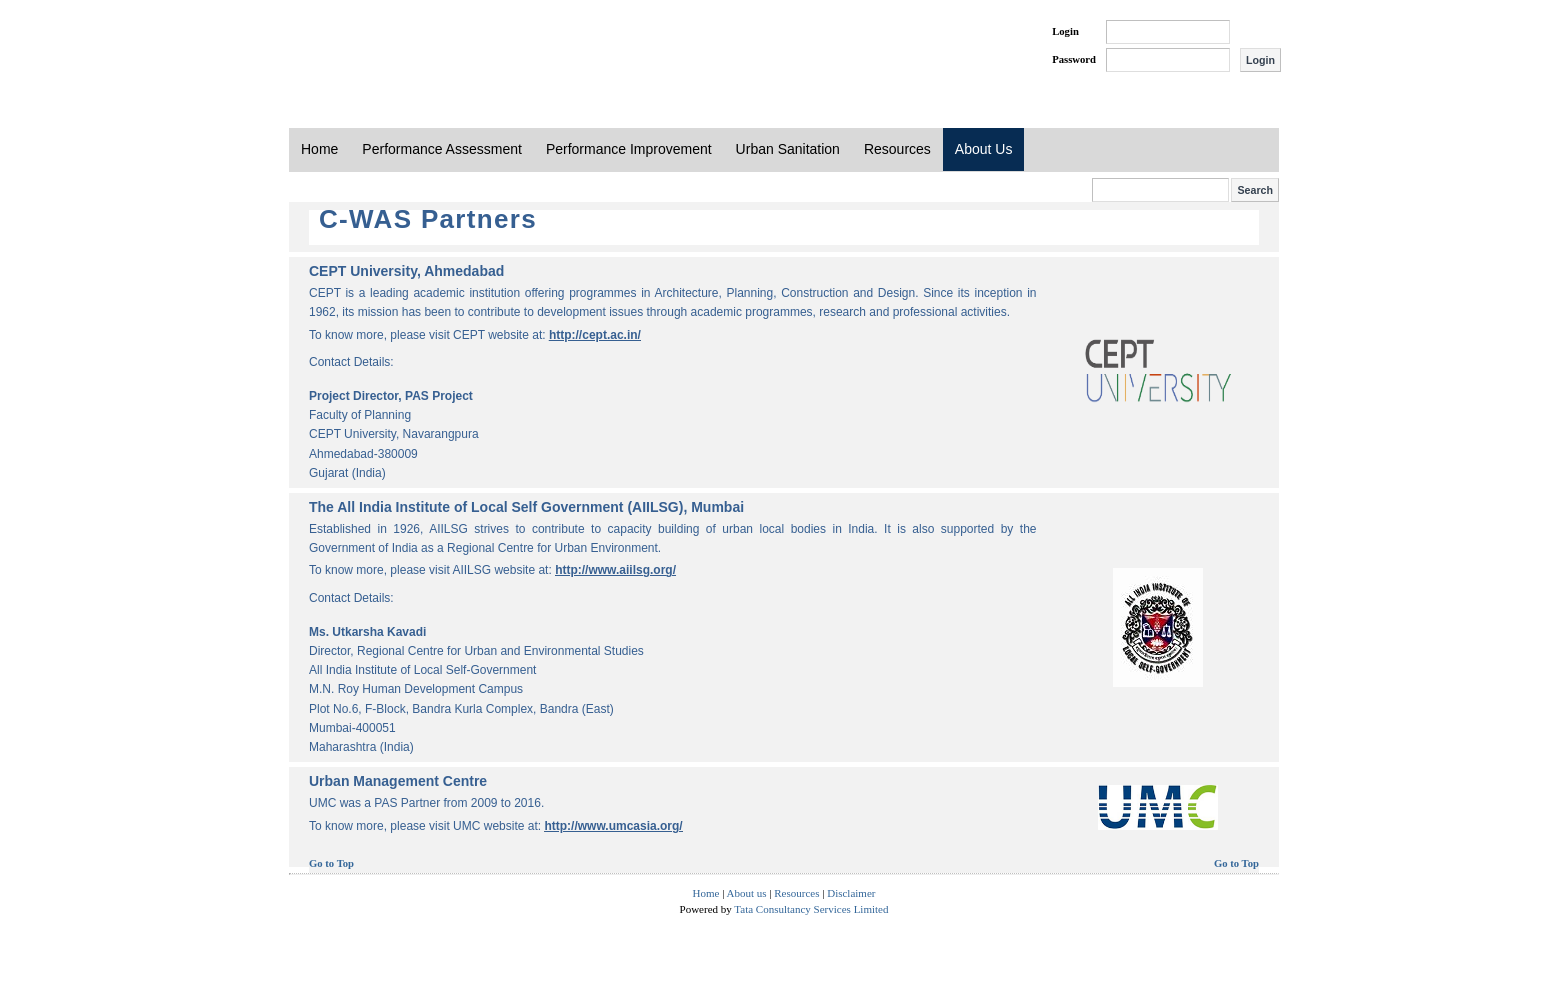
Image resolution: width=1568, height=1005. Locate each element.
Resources (897, 149)
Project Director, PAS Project (391, 396)
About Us (984, 149)
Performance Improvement (629, 149)
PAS (356, 48)
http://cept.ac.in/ (595, 335)
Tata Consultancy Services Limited (811, 909)
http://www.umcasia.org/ (613, 826)
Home (319, 149)
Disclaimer (851, 893)
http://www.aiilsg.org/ (615, 570)
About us (747, 893)
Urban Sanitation (788, 149)
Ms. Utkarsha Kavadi (367, 632)
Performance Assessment (442, 149)
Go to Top (331, 863)
